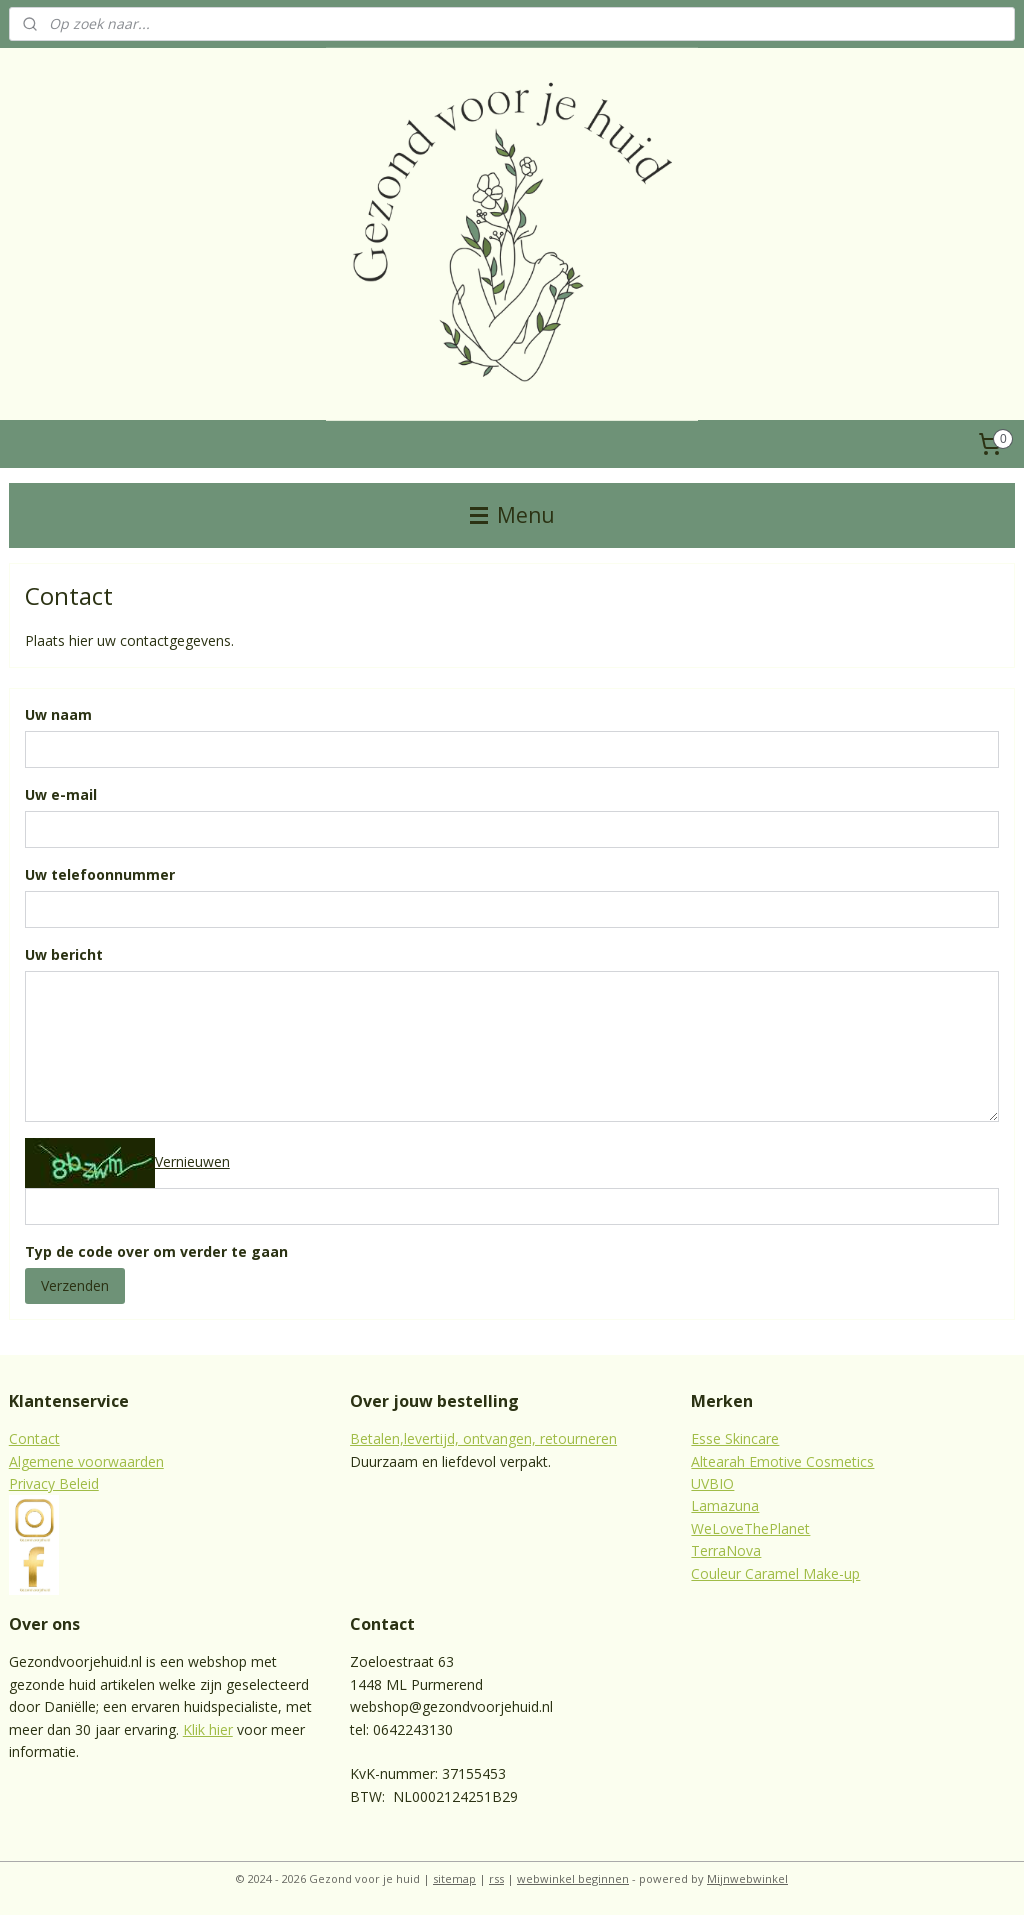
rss (496, 1878)
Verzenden (75, 1285)
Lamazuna (725, 1505)
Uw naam (58, 715)
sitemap (454, 1878)
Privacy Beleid (54, 1483)
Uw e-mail (61, 795)
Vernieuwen (192, 1161)
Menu (512, 515)
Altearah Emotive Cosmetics (782, 1461)
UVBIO (712, 1483)
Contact (34, 1438)
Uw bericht (64, 954)
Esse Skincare (735, 1438)
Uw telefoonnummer (100, 874)
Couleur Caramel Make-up (775, 1573)
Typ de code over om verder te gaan (156, 1251)
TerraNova (726, 1550)
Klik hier (208, 1729)
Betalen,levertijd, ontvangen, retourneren (483, 1438)
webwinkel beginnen (573, 1878)
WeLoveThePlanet (750, 1528)
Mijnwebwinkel (747, 1878)
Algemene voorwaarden (86, 1461)
